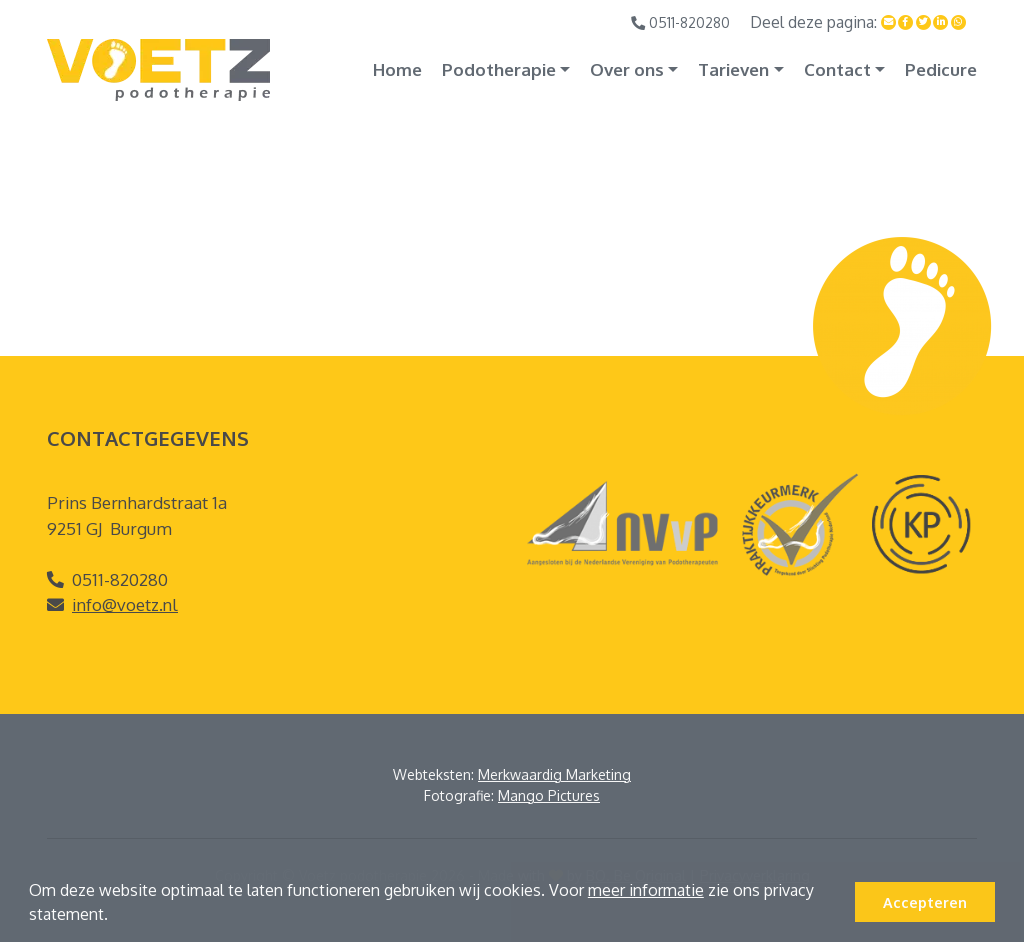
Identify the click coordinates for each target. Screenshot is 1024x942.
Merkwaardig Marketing (554, 774)
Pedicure (941, 69)
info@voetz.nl (125, 604)
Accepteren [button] (925, 902)
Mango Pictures (549, 795)
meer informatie (646, 890)
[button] (115, 917)
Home (397, 69)
